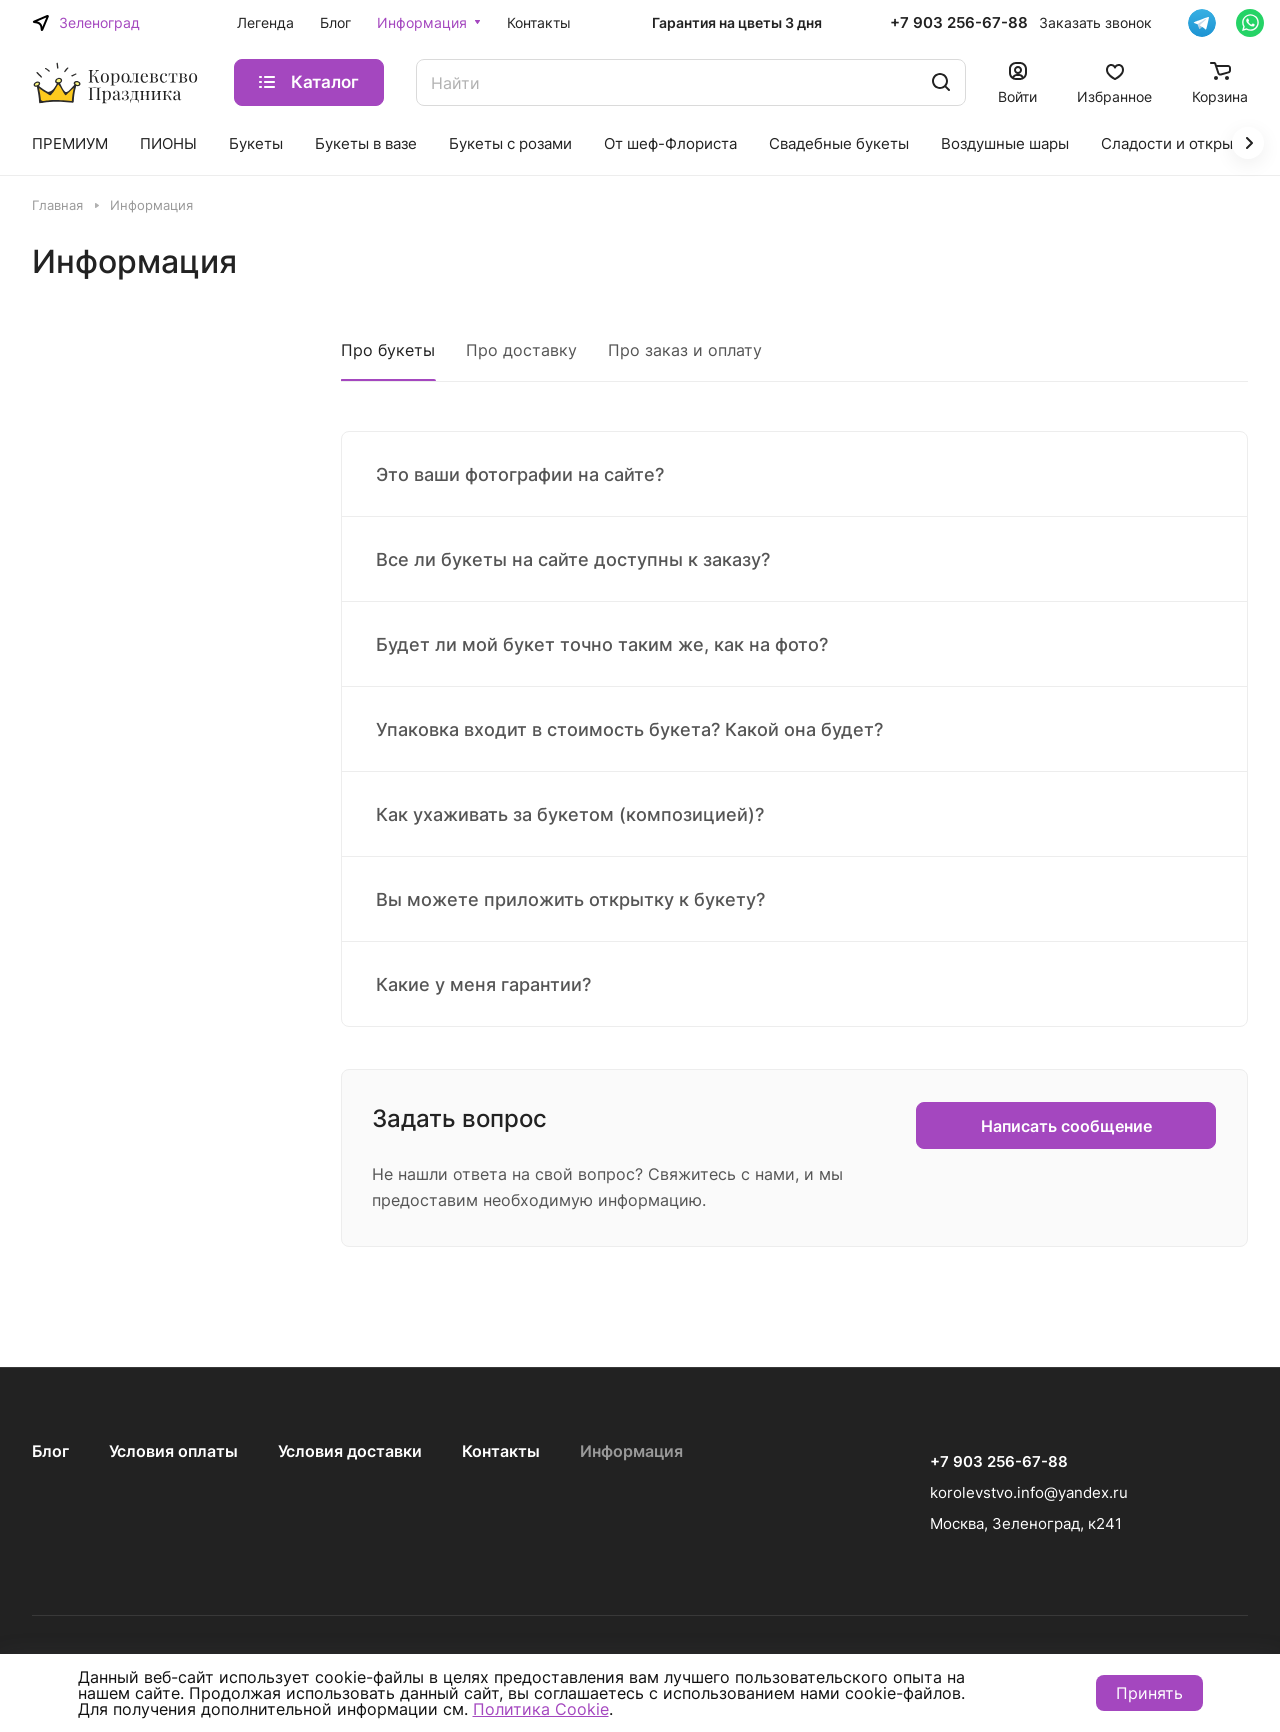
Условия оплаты (173, 1451)
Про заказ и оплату (685, 350)
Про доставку (521, 350)
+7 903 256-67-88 (959, 23)
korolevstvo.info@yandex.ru (1029, 1492)
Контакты (501, 1451)
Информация (631, 1451)
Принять (1149, 1693)
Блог (50, 1451)
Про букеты (388, 350)
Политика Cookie (541, 1709)
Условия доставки (350, 1451)
